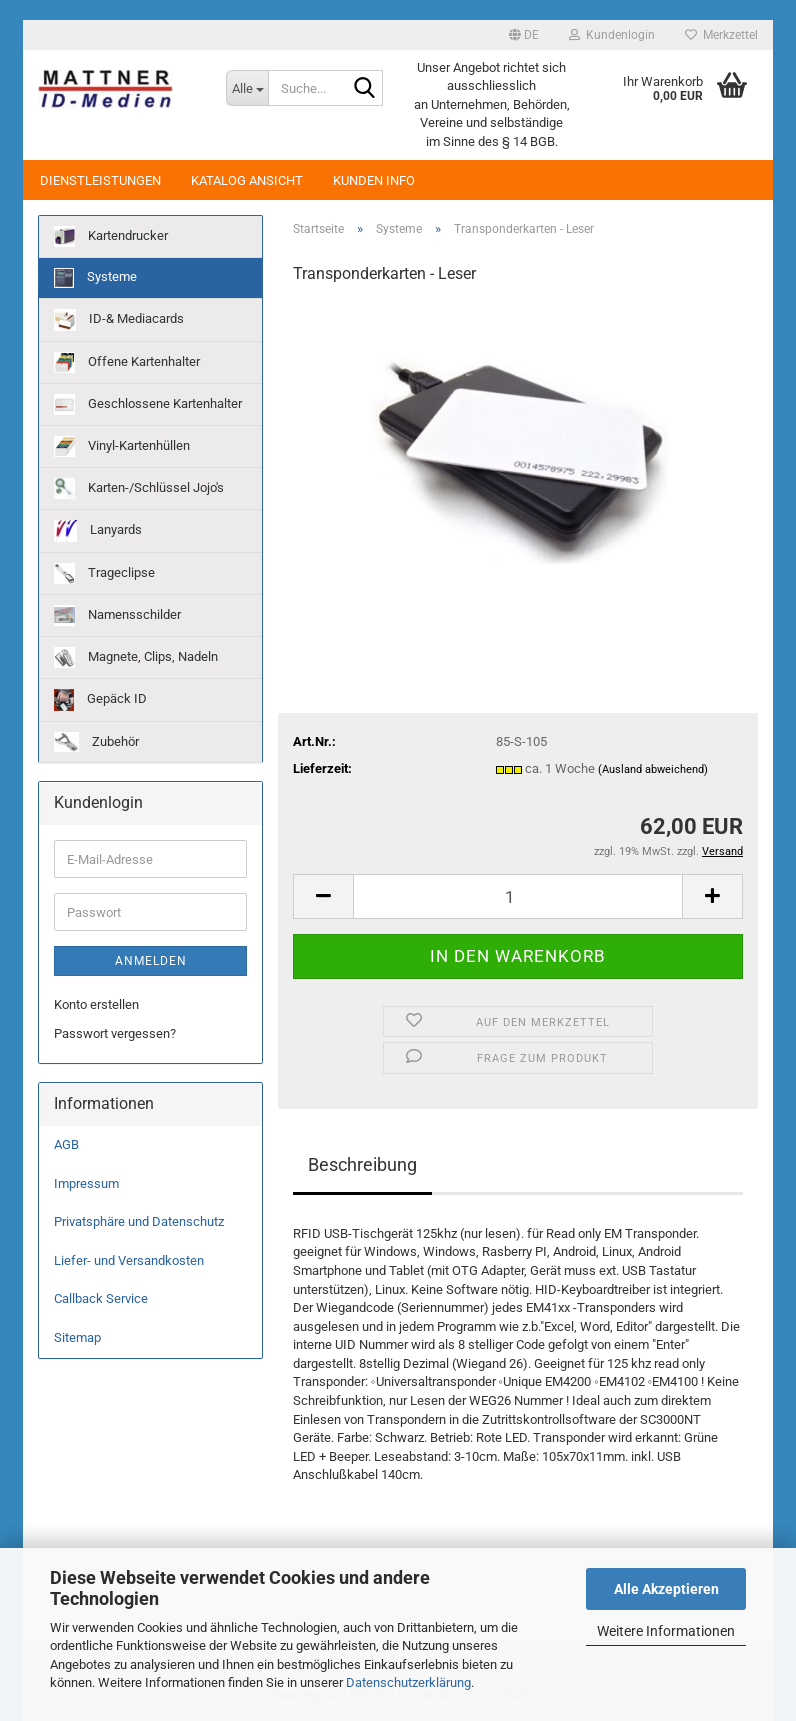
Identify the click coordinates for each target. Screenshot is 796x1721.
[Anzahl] (518, 896)
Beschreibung (362, 1164)
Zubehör (96, 742)
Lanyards (98, 531)
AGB (66, 1144)
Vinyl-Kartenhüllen (122, 446)
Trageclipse (104, 573)
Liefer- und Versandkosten (129, 1260)
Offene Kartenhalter (127, 362)
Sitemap (77, 1337)
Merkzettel (721, 35)
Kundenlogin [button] (612, 35)
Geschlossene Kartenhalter (148, 404)
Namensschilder (117, 615)
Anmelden (151, 961)
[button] (524, 35)
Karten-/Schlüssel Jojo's (139, 488)
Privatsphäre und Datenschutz (139, 1221)
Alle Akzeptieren (666, 1589)
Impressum (86, 1183)
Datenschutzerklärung (408, 1682)
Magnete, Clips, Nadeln (136, 657)
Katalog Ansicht (247, 180)
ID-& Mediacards (119, 320)
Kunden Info (374, 180)
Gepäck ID (100, 700)
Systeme (95, 278)
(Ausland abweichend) (653, 769)
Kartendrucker (111, 236)
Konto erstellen (96, 1004)
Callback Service (101, 1298)
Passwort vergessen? (115, 1033)
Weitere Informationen (666, 1631)
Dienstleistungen (100, 180)
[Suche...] (247, 88)
